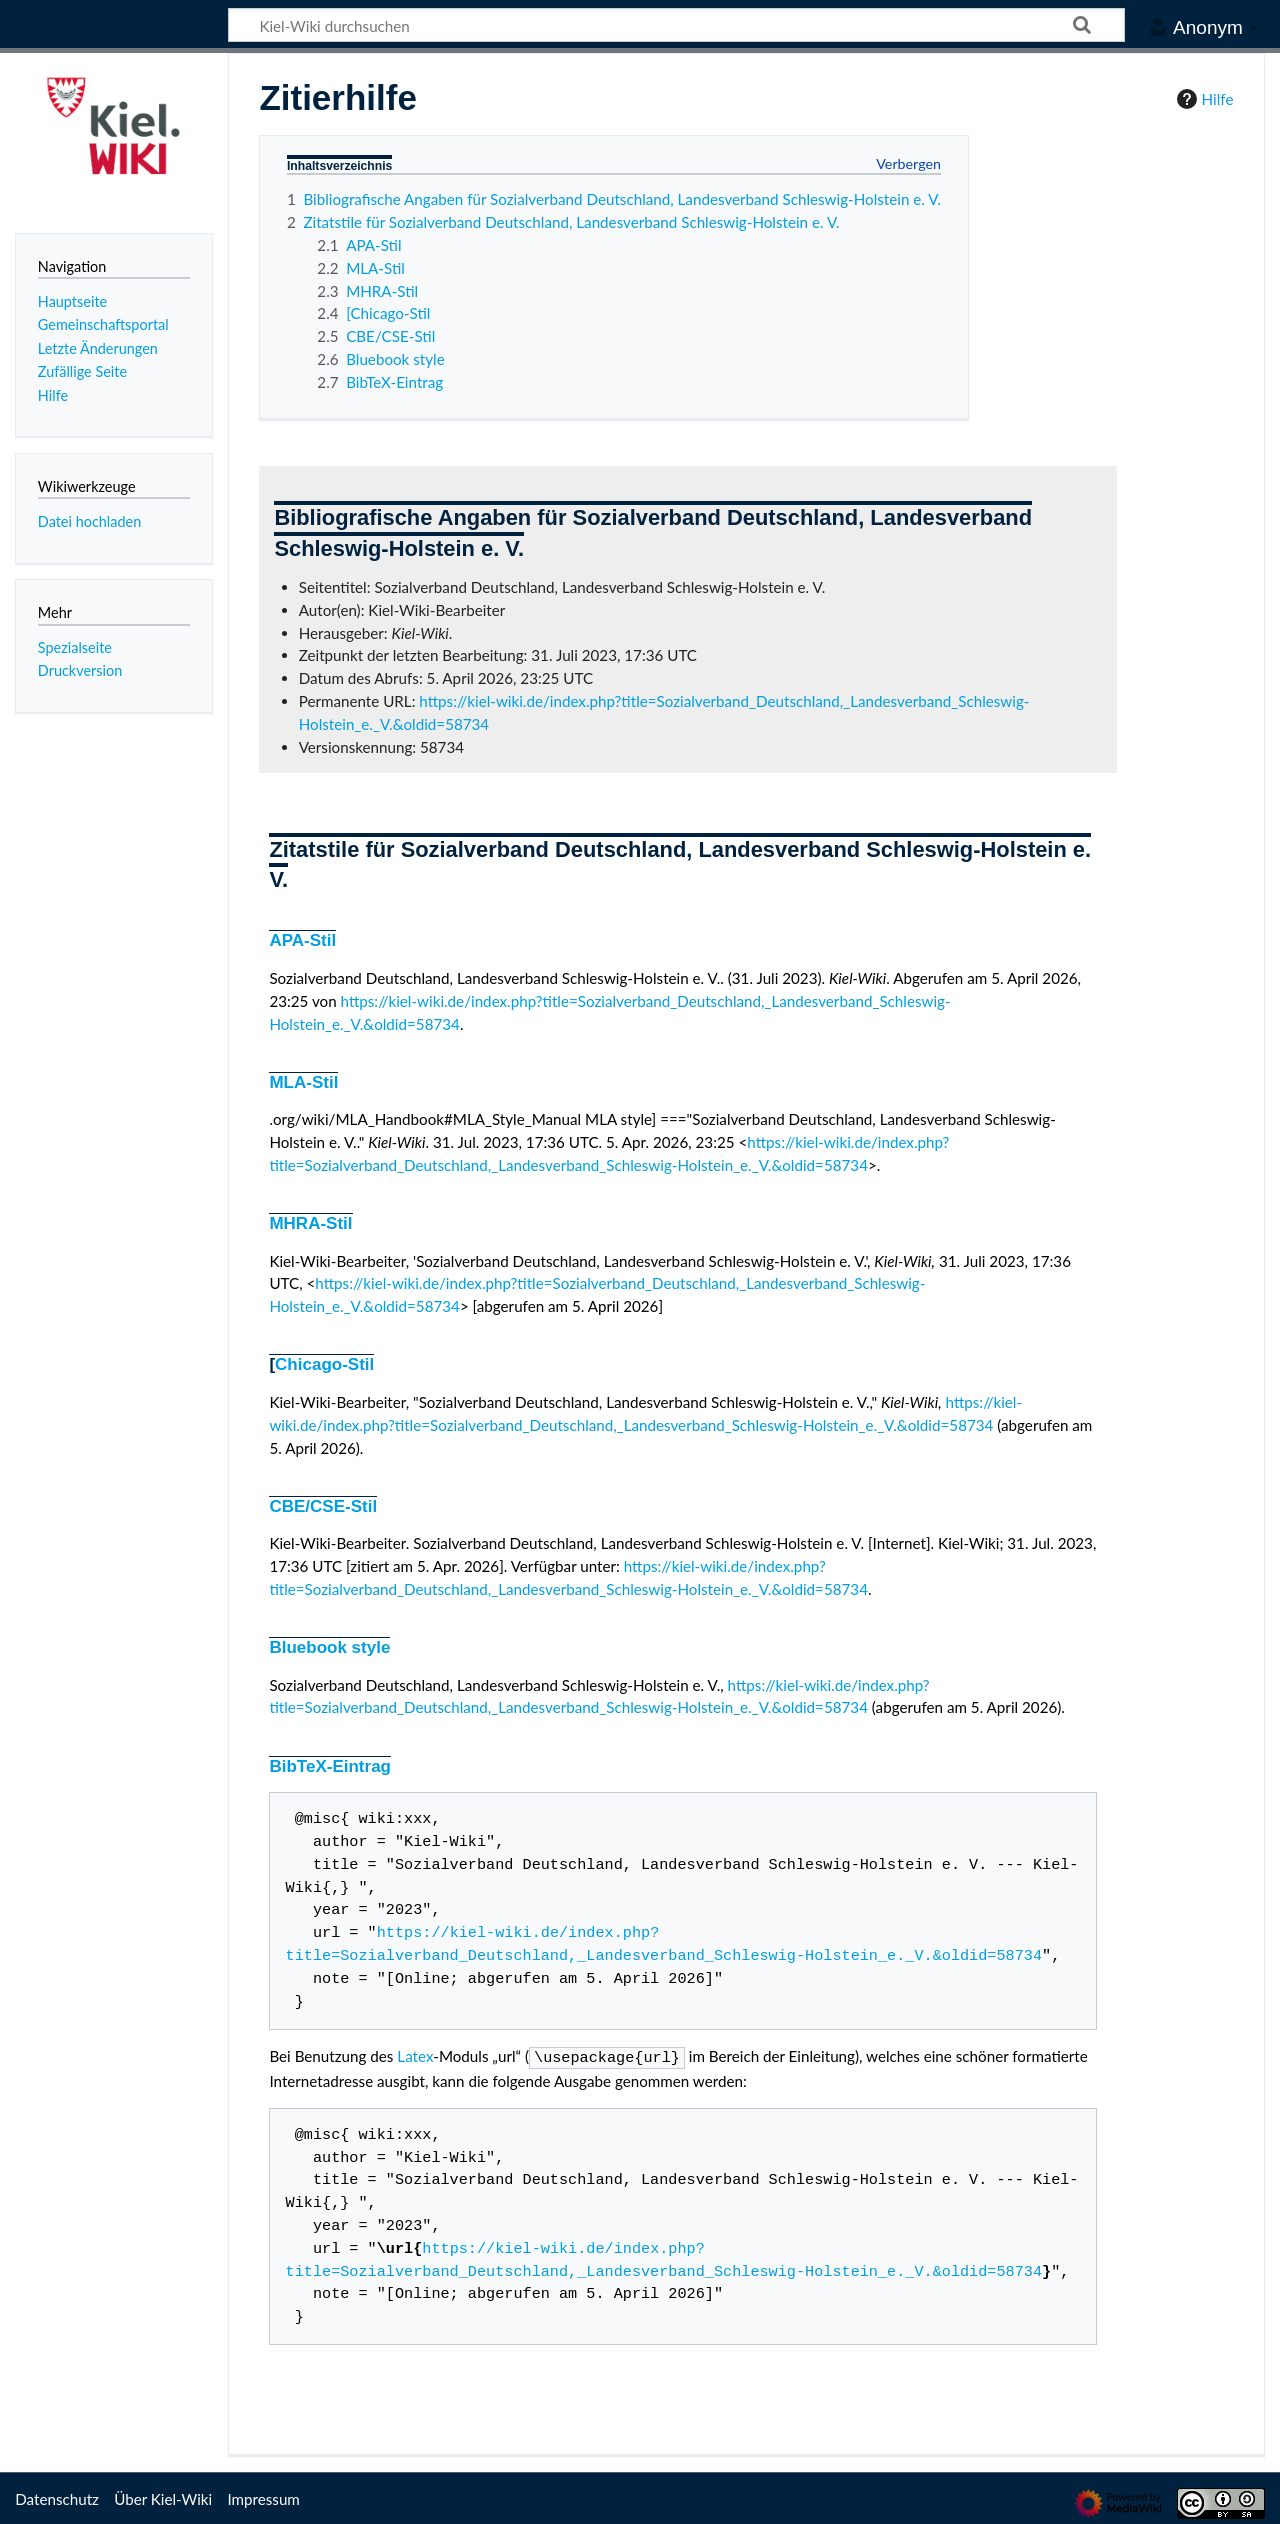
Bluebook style (329, 1647)
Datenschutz (57, 2497)
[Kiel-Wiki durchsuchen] (676, 25)
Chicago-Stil (324, 1364)
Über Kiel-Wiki (163, 2497)
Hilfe (1203, 99)
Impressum (263, 2497)
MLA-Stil (303, 1082)
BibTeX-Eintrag (330, 1766)
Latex (415, 2056)
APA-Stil (302, 940)
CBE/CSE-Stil (323, 1506)
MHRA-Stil (310, 1223)
